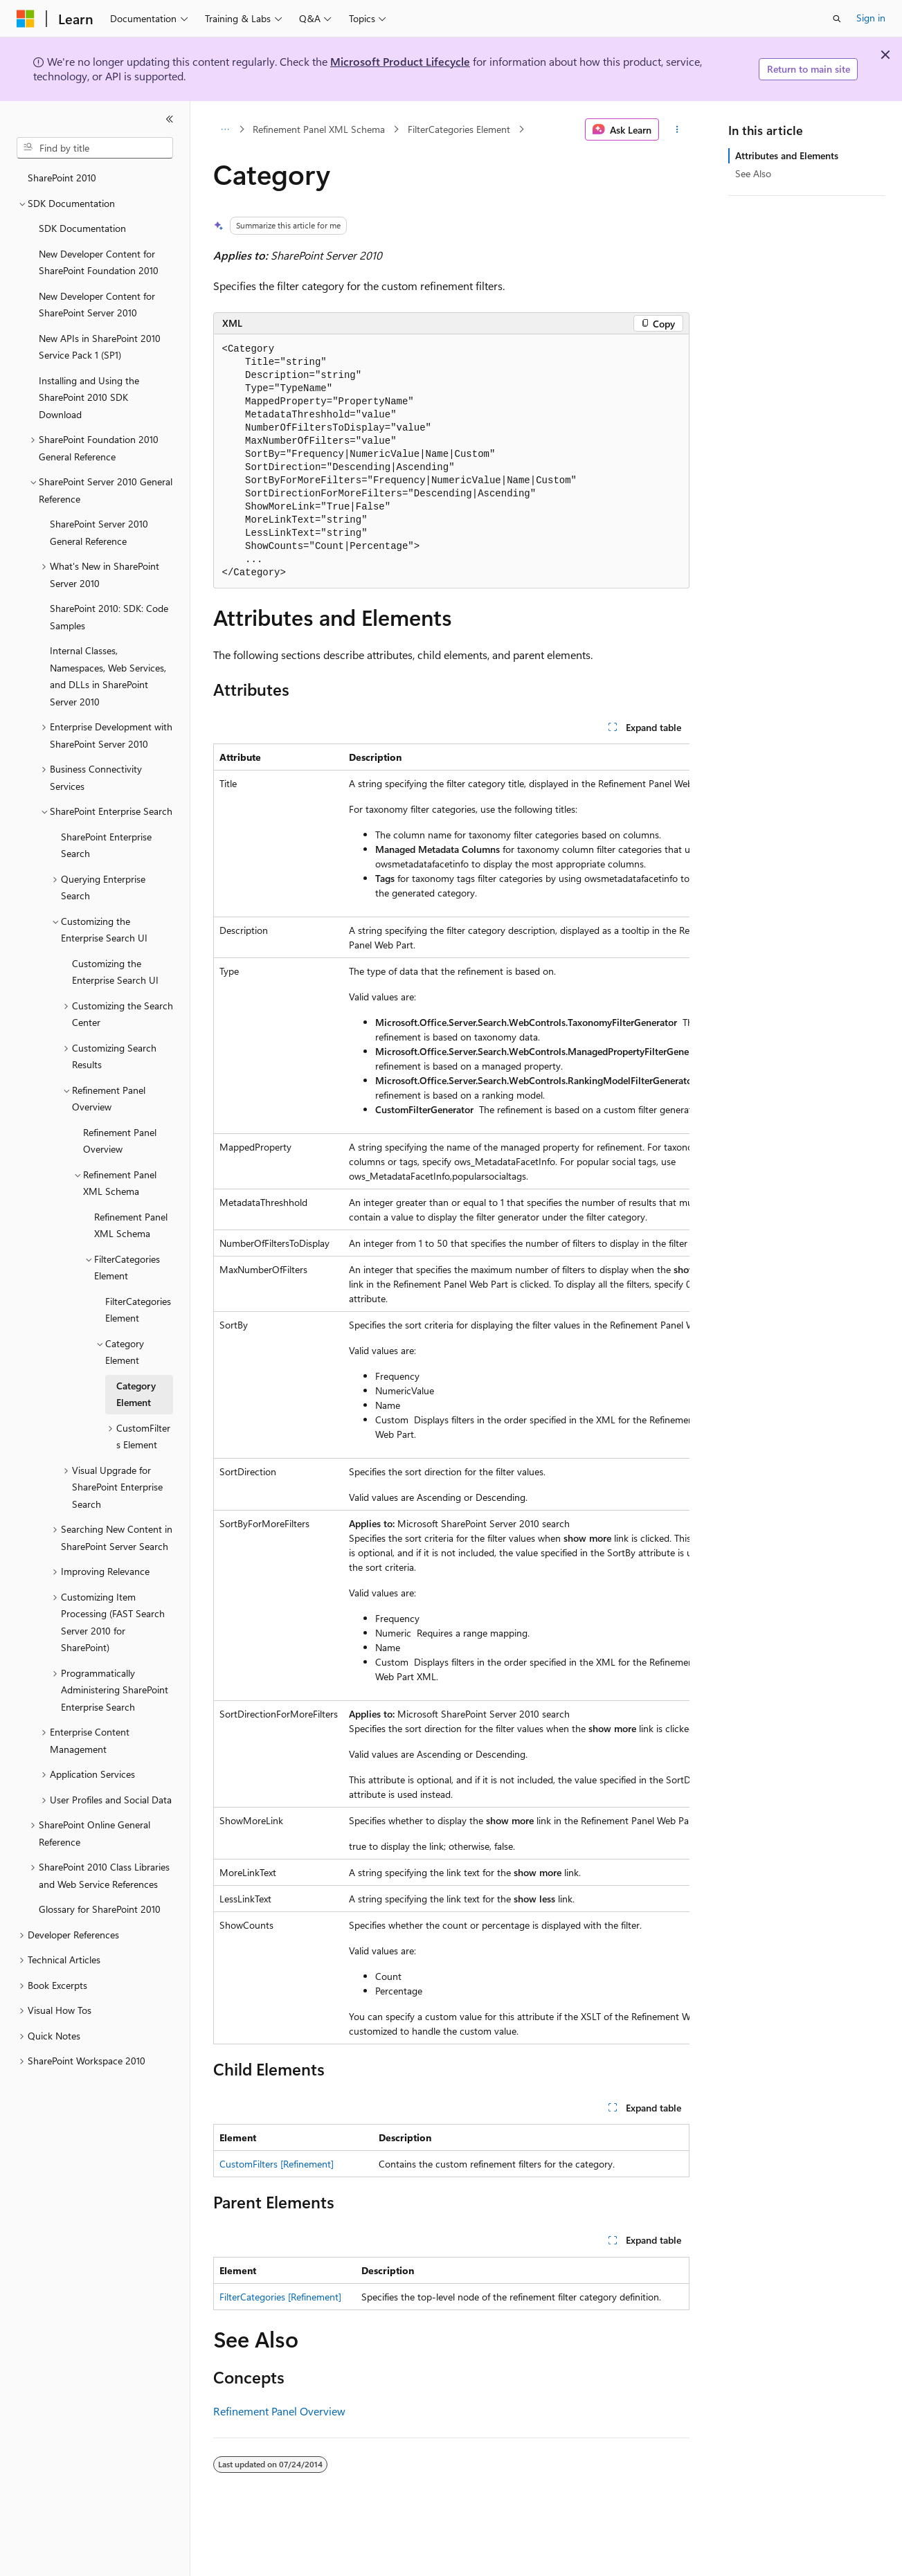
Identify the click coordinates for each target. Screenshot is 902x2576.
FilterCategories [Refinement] (280, 2296)
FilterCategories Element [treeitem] (138, 1310)
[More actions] (677, 129)
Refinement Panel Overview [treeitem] (119, 1141)
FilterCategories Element (459, 129)
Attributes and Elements (786, 155)
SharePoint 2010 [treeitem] (62, 177)
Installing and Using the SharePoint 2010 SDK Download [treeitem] (89, 397)
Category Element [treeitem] (136, 1394)
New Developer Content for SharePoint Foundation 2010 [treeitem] (99, 262)
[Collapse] (169, 119)
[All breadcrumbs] (225, 129)
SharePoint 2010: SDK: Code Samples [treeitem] (109, 617)
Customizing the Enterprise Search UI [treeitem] (115, 972)
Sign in (870, 17)
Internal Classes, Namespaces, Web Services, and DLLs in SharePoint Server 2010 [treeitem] (108, 676)
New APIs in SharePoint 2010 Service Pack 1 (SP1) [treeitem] (100, 347)
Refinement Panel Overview (279, 2411)
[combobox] (95, 148)
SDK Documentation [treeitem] (82, 228)
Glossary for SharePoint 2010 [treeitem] (100, 1909)
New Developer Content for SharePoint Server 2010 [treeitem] (97, 304)
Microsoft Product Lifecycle (400, 61)
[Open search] (837, 18)
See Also (753, 173)
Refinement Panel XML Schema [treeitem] (131, 1225)
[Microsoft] (26, 19)
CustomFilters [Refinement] (276, 2163)
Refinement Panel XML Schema (319, 129)
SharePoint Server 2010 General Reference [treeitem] (99, 532)
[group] (451, 1394)
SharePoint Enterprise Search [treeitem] (106, 845)
